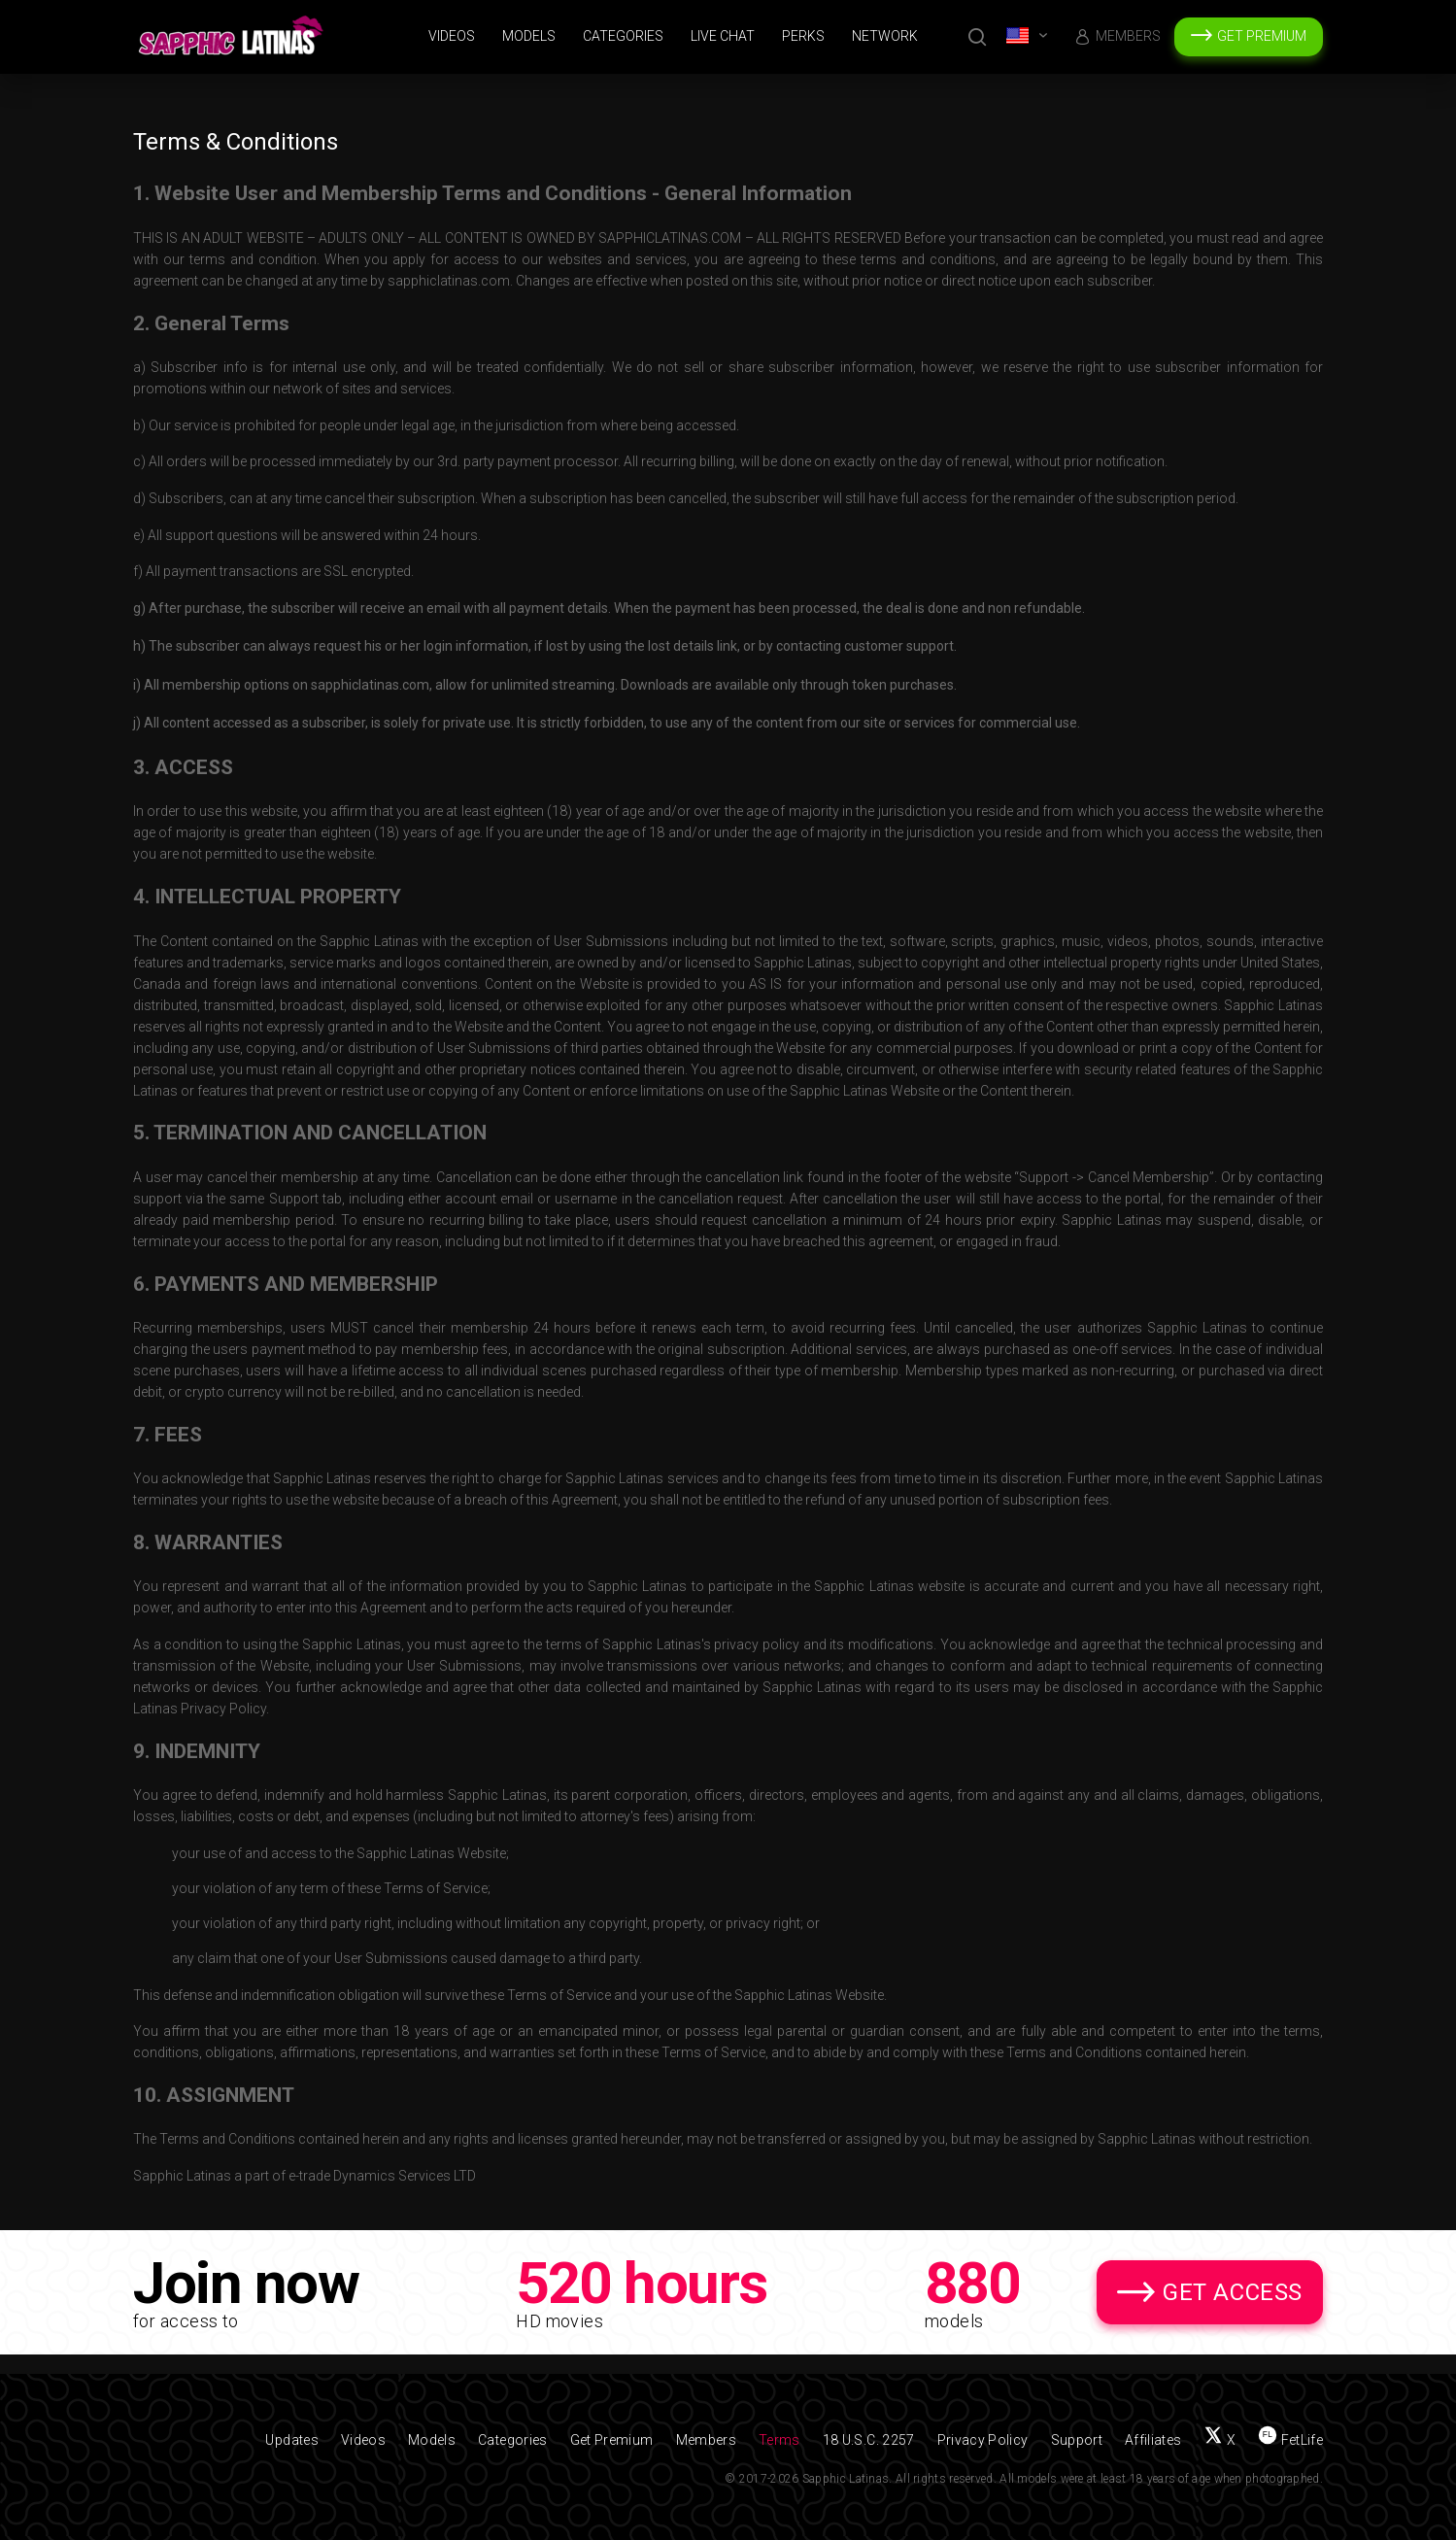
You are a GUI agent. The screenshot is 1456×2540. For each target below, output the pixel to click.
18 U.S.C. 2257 (869, 2440)
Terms (779, 2440)
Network (885, 36)
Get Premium (1261, 36)
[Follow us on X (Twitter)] (1219, 2440)
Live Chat (723, 36)
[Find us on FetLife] (1290, 2440)
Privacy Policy (983, 2440)
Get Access (1233, 2292)
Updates (291, 2440)
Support (1076, 2440)
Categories (623, 36)
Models (529, 36)
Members (1128, 36)
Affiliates (1153, 2440)
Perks (803, 36)
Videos (451, 36)
